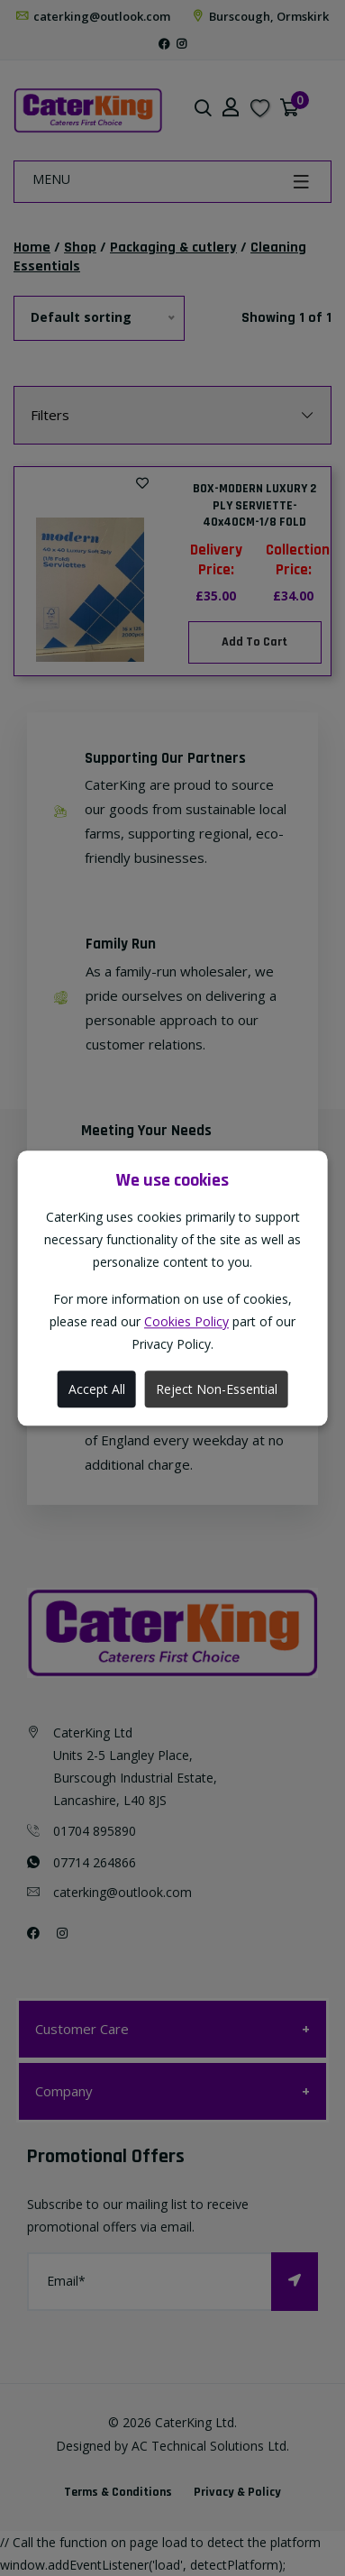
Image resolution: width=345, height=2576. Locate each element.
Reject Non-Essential (216, 1389)
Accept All (96, 1389)
